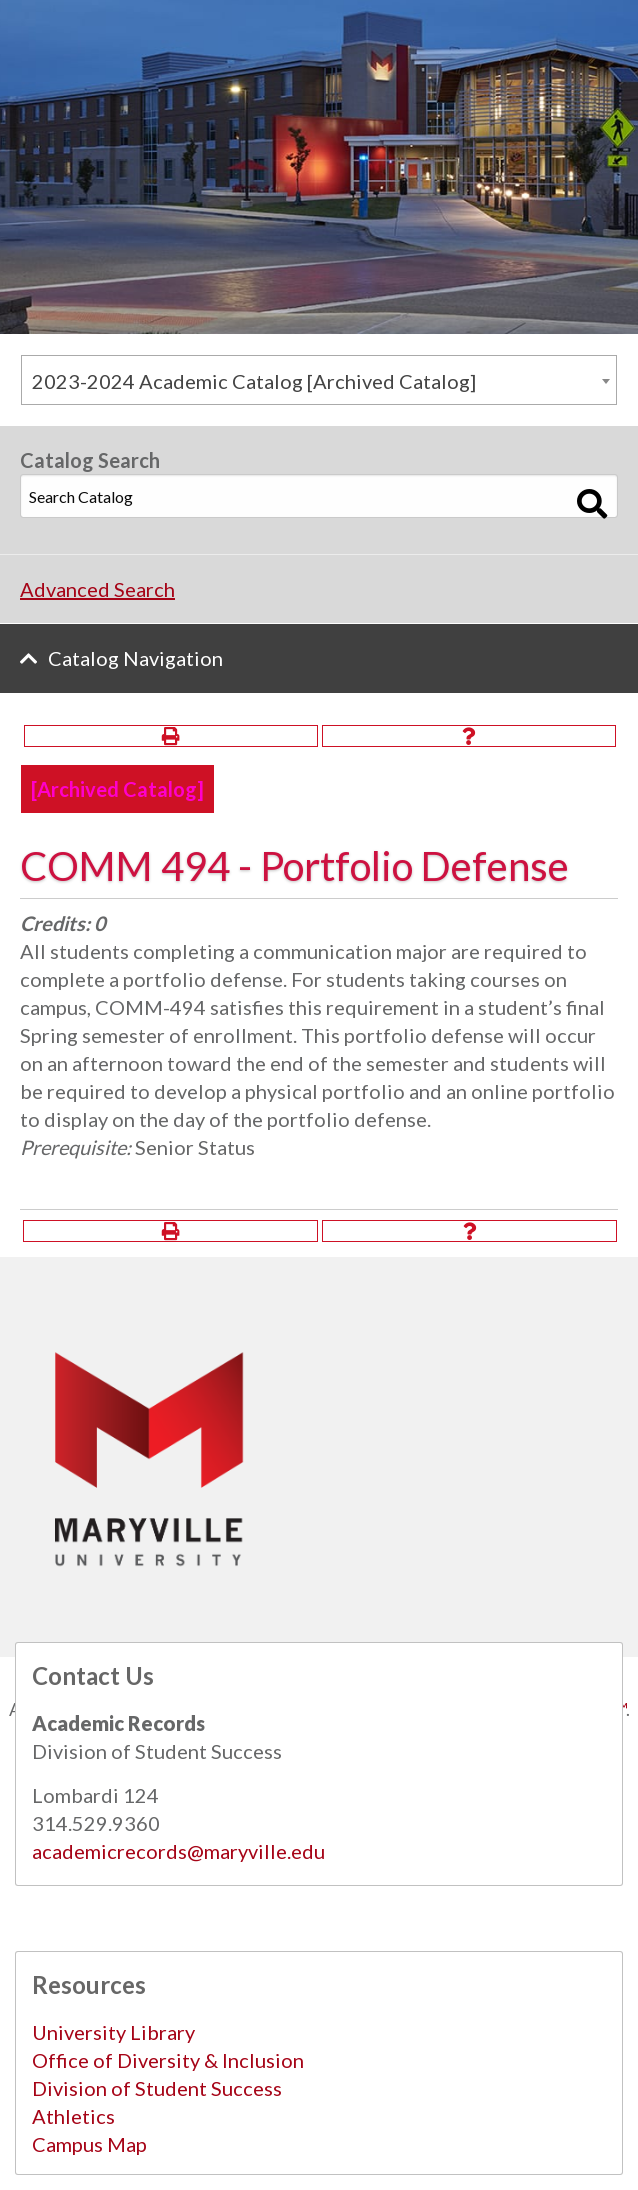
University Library (113, 2032)
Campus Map (89, 2144)
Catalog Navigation (135, 658)
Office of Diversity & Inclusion (168, 2060)
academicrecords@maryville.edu (178, 1851)
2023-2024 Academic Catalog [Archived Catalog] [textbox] (254, 381)
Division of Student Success (157, 2088)
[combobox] (319, 380)
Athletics (73, 2116)
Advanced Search (97, 589)
